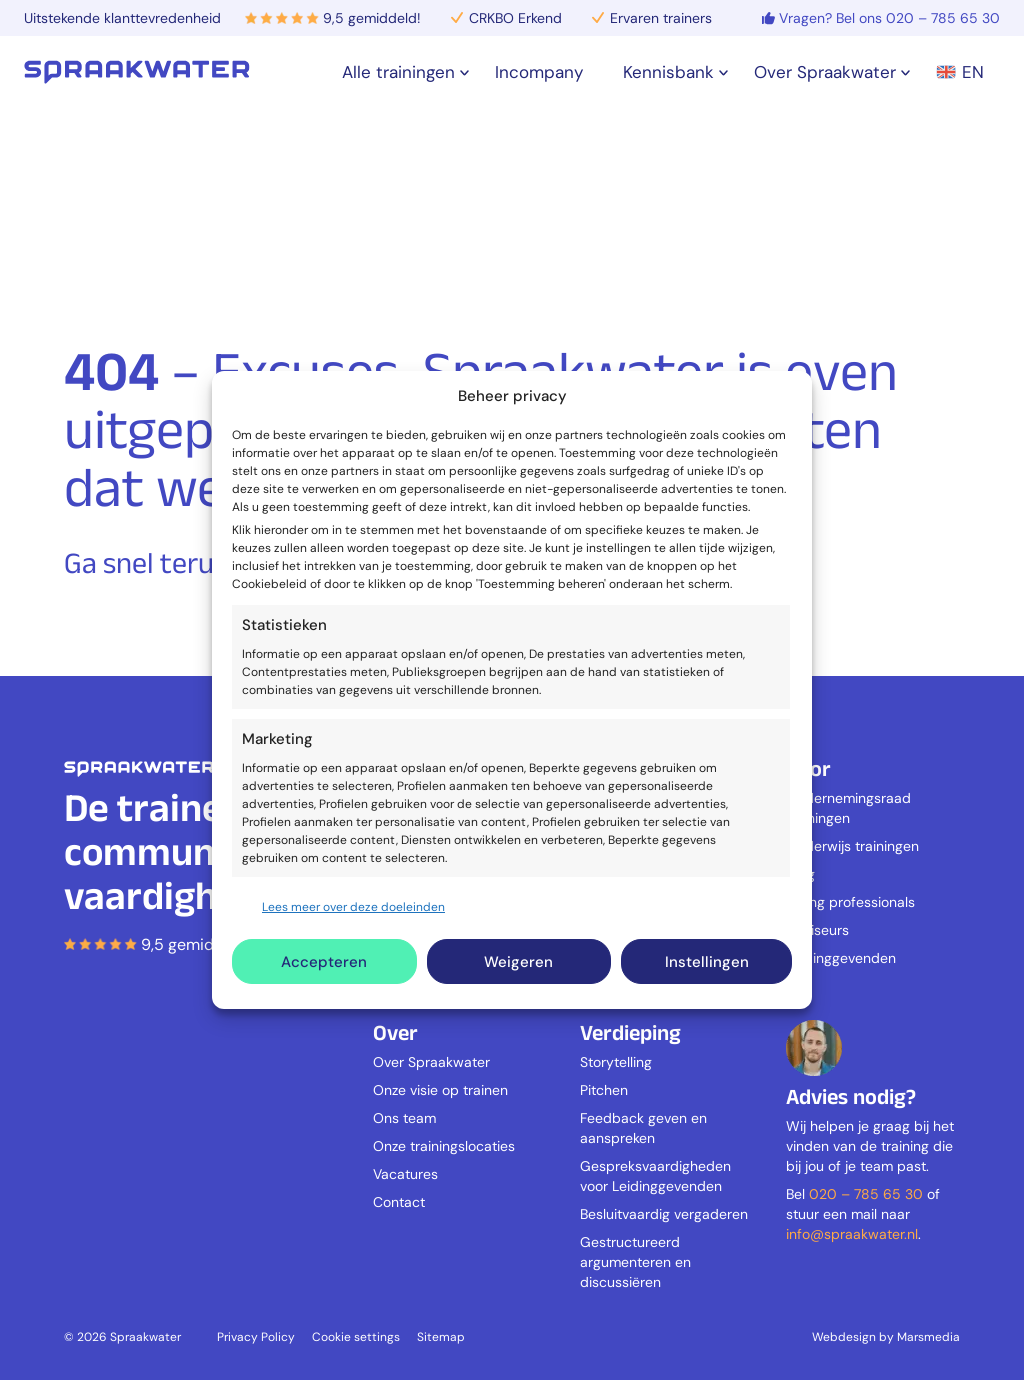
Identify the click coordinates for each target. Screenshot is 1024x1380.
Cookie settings (356, 1337)
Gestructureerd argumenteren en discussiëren (635, 1262)
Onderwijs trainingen (852, 846)
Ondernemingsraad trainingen (848, 808)
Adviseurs (817, 930)
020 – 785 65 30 (866, 1194)
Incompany (539, 72)
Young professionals (850, 902)
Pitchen (604, 1090)
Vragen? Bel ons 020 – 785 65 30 (889, 18)
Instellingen (707, 962)
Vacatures (405, 1174)
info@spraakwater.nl (852, 1234)
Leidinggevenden (841, 958)
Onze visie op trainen (440, 1090)
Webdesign (844, 1337)
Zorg (800, 874)
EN (960, 72)
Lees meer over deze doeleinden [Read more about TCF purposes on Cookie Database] (353, 907)
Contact (399, 1202)
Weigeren (518, 962)
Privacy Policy (256, 1337)
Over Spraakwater (431, 1062)
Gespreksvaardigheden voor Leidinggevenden (655, 1176)
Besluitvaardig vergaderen (664, 1214)
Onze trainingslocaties (444, 1146)
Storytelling (616, 1062)
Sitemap (441, 1337)
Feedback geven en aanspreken (643, 1128)
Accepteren (324, 962)
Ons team (404, 1118)
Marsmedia (928, 1337)
